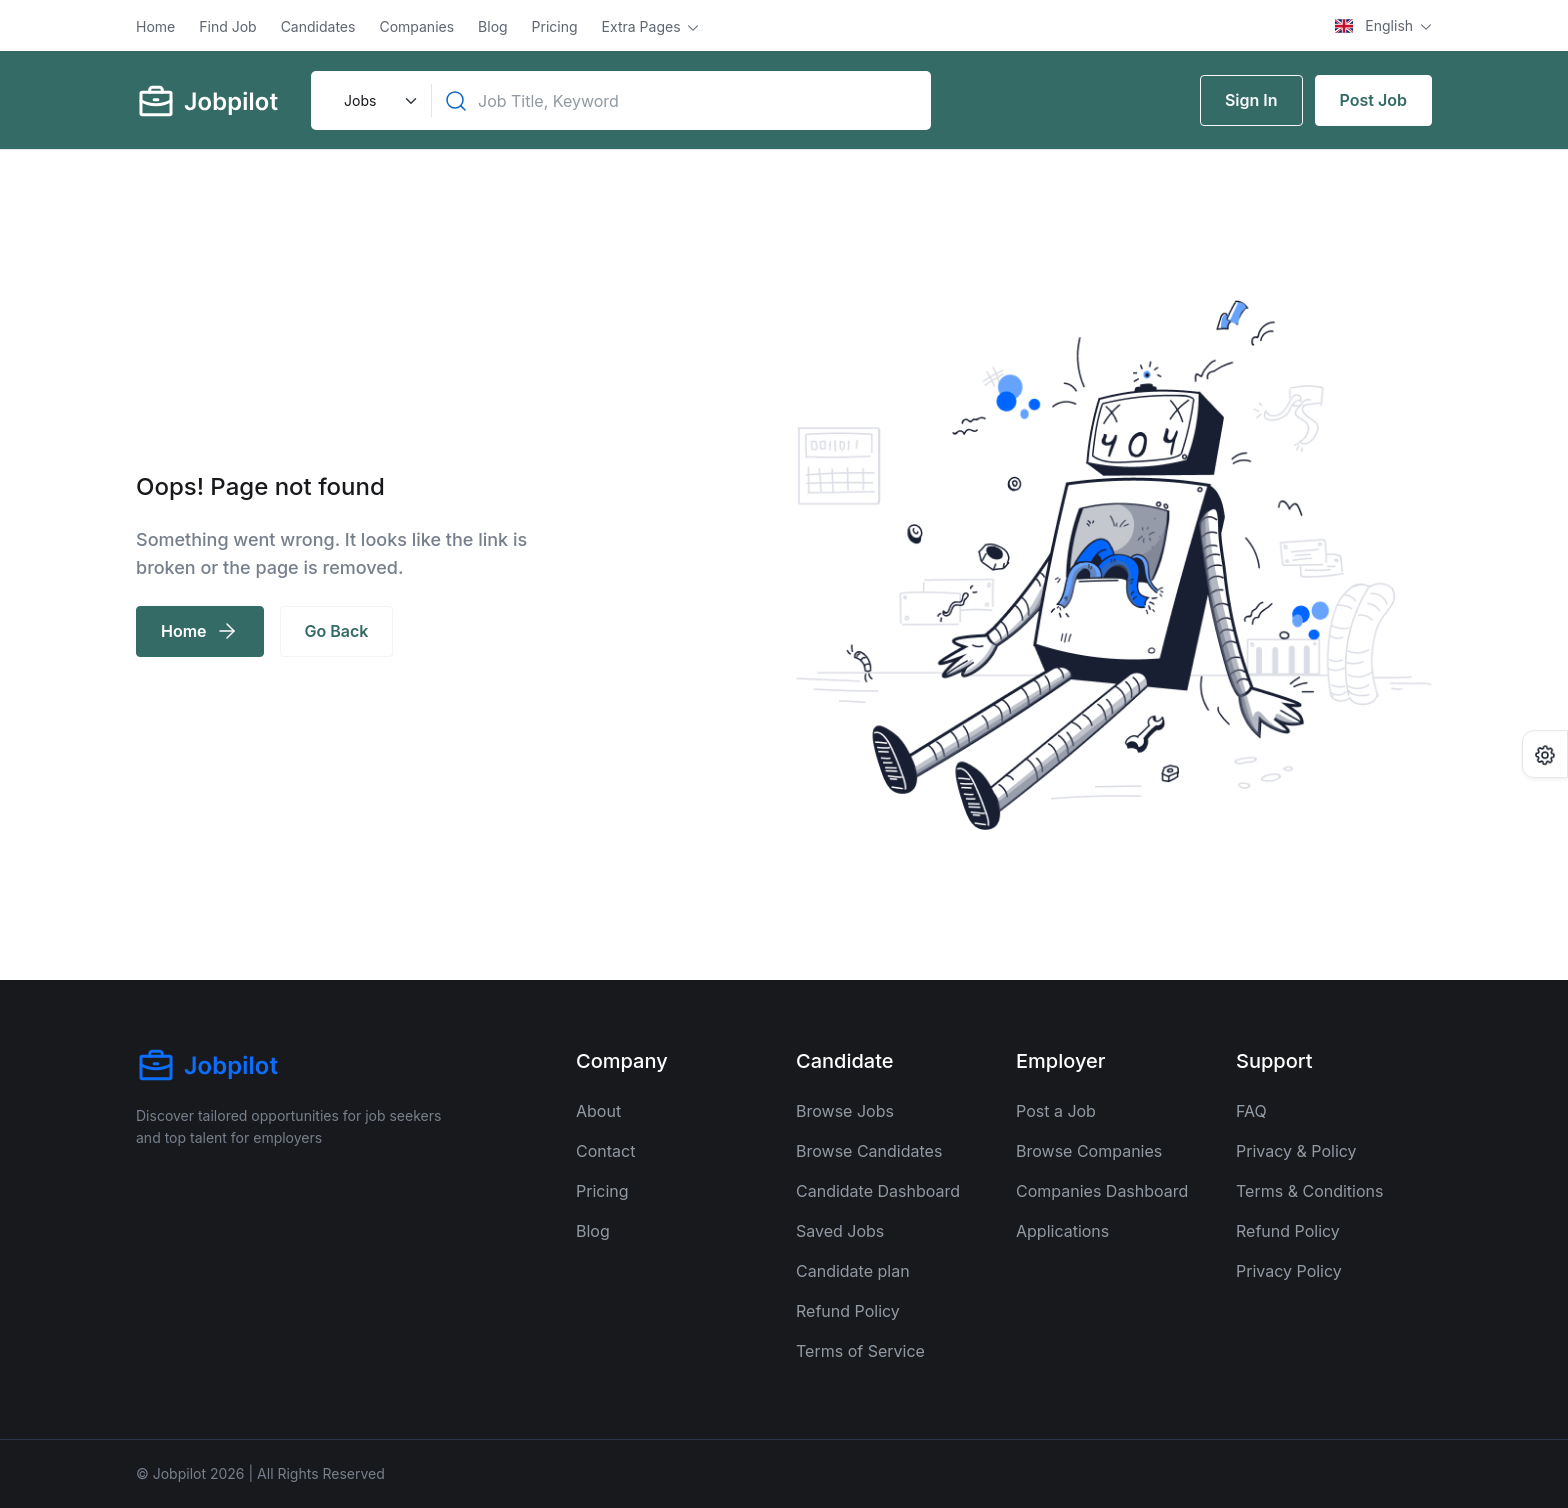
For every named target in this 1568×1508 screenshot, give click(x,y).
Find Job (227, 26)
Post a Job (1056, 1111)
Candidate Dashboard (878, 1191)
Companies (416, 26)
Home (155, 26)
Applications (1062, 1231)
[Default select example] (378, 100)
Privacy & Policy (1296, 1151)
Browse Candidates (869, 1151)
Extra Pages (643, 26)
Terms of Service (860, 1351)
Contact (605, 1151)
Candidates (318, 26)
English (1376, 25)
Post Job (1373, 100)
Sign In (1251, 100)
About (598, 1111)
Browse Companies (1089, 1151)
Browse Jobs (845, 1111)
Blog (493, 26)
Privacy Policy (1289, 1271)
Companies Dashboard (1102, 1191)
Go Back (337, 631)
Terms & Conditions (1309, 1191)
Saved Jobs (840, 1231)
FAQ (1251, 1111)
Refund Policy (848, 1311)
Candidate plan (853, 1271)
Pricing (555, 26)
